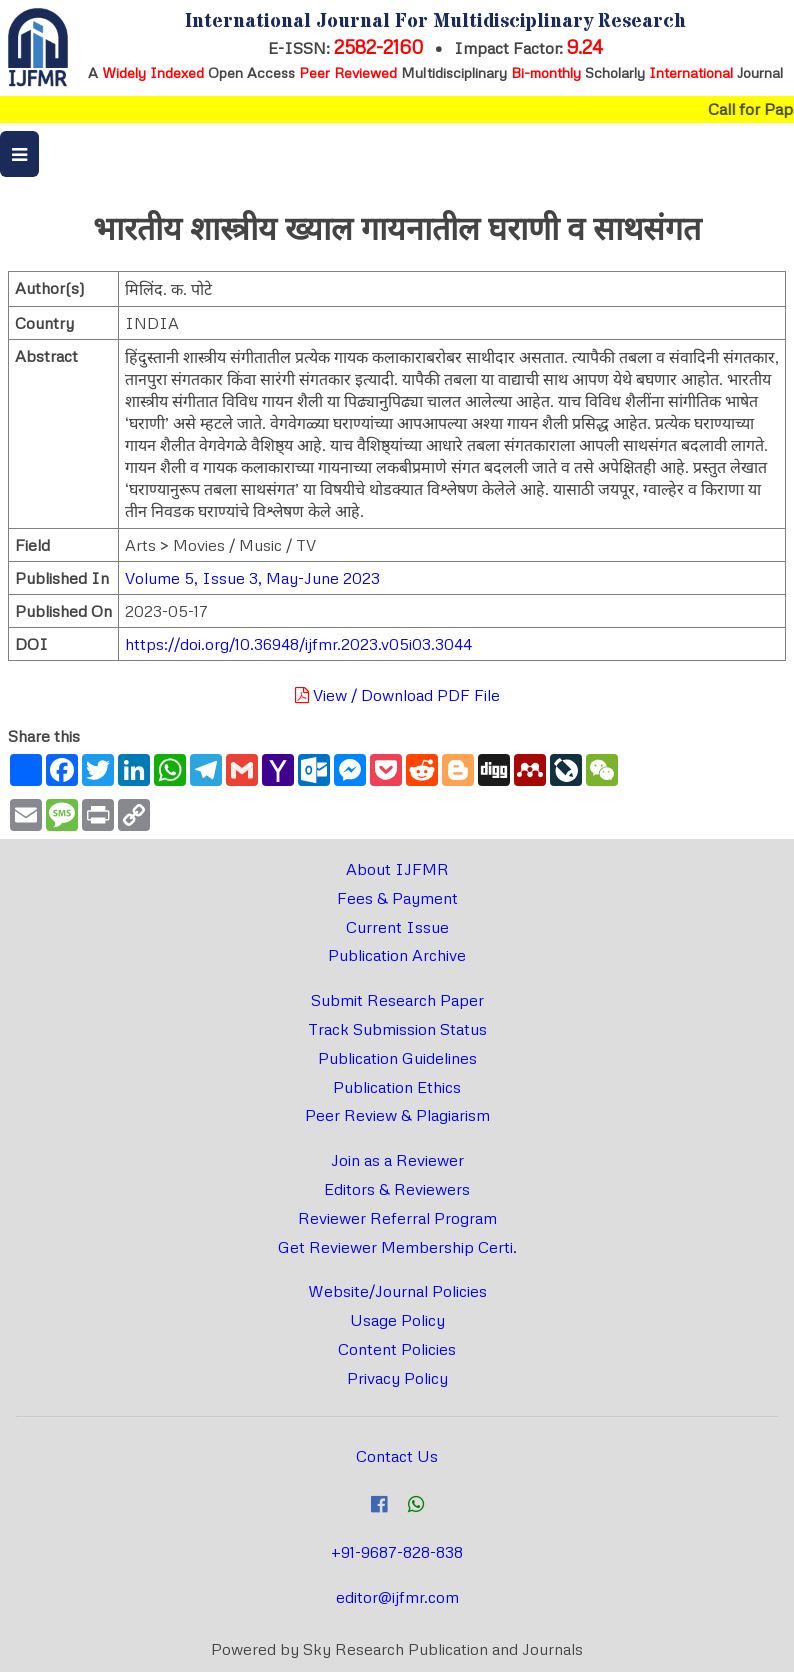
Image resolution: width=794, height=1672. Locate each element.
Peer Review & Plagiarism (397, 1115)
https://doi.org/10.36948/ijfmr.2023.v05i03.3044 (298, 644)
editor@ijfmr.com (397, 1597)
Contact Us (397, 1456)
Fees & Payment (397, 898)
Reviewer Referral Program (397, 1218)
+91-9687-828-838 (397, 1552)
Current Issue (397, 927)
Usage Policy (397, 1320)
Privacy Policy (397, 1378)
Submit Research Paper (397, 1000)
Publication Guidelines (397, 1058)
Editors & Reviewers (397, 1189)
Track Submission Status (397, 1029)
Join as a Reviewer (397, 1160)
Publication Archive (397, 955)
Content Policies (397, 1349)
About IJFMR (397, 869)
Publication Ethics (397, 1087)
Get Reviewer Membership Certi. (397, 1247)
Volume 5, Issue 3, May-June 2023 (252, 578)
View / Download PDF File (397, 695)
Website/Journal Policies (397, 1291)
